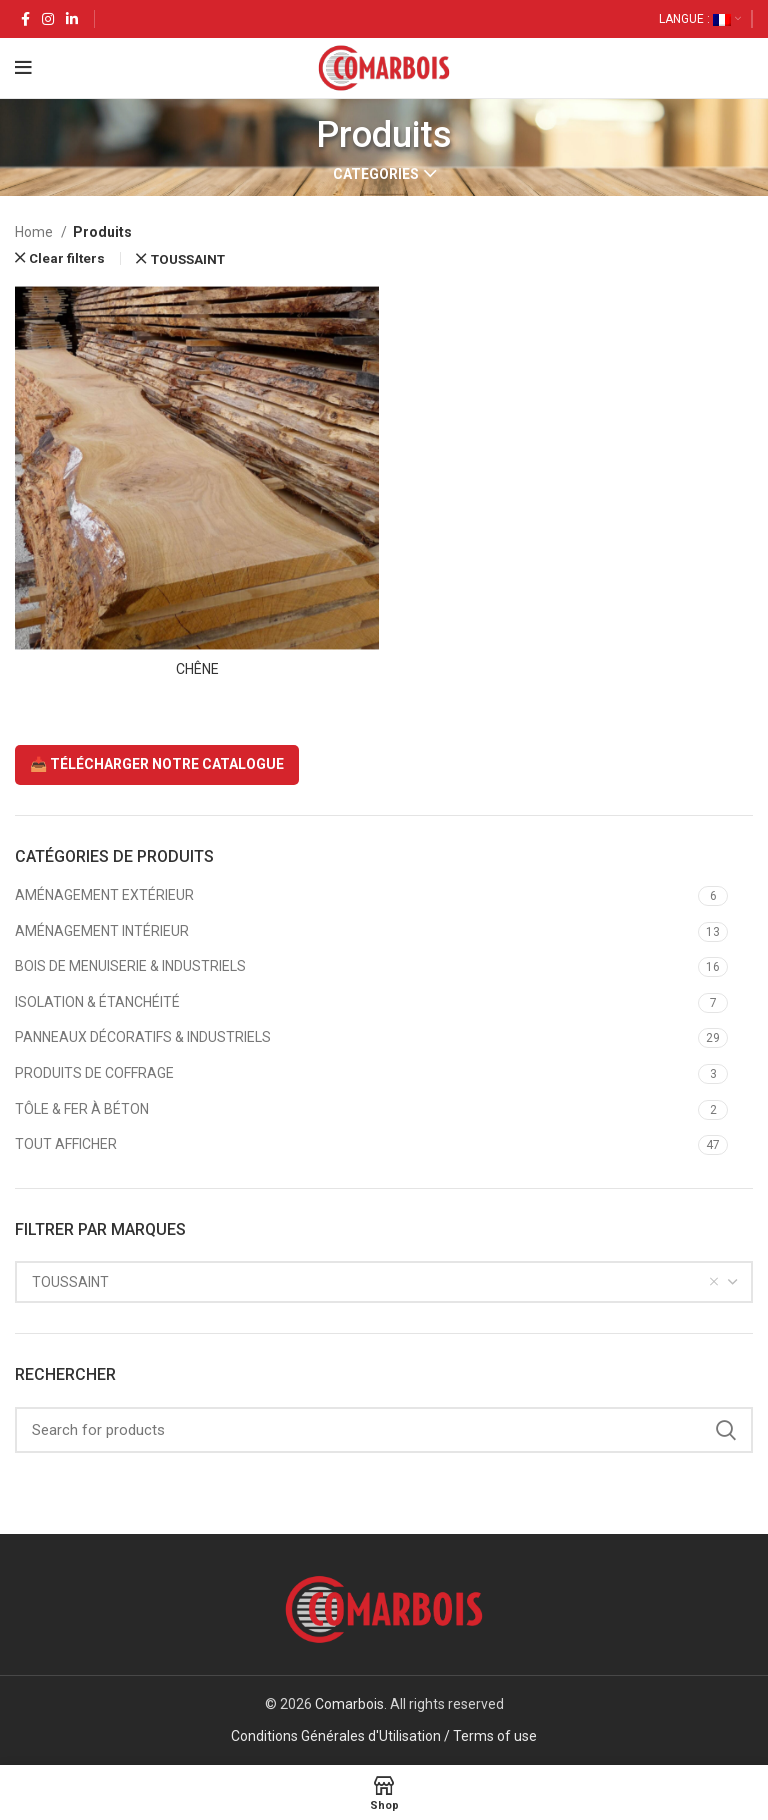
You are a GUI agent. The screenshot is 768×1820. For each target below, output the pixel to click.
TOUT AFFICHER (66, 1144)
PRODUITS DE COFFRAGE (94, 1073)
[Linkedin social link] (72, 19)
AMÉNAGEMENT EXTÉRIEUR (104, 895)
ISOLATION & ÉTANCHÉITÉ (97, 1002)
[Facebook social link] (25, 19)
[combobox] (384, 1282)
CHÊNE (197, 669)
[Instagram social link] (48, 19)
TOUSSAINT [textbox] (70, 1282)
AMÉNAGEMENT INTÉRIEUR (102, 931)
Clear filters (67, 258)
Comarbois (349, 1704)
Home (35, 232)
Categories (376, 174)
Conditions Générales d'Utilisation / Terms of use (384, 1736)
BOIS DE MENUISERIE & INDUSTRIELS (130, 966)
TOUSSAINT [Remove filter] (188, 259)
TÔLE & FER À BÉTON (82, 1109)
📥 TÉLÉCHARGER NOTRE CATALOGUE (157, 764)
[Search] (384, 1430)
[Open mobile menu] (23, 68)
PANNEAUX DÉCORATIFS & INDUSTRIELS (143, 1037)
